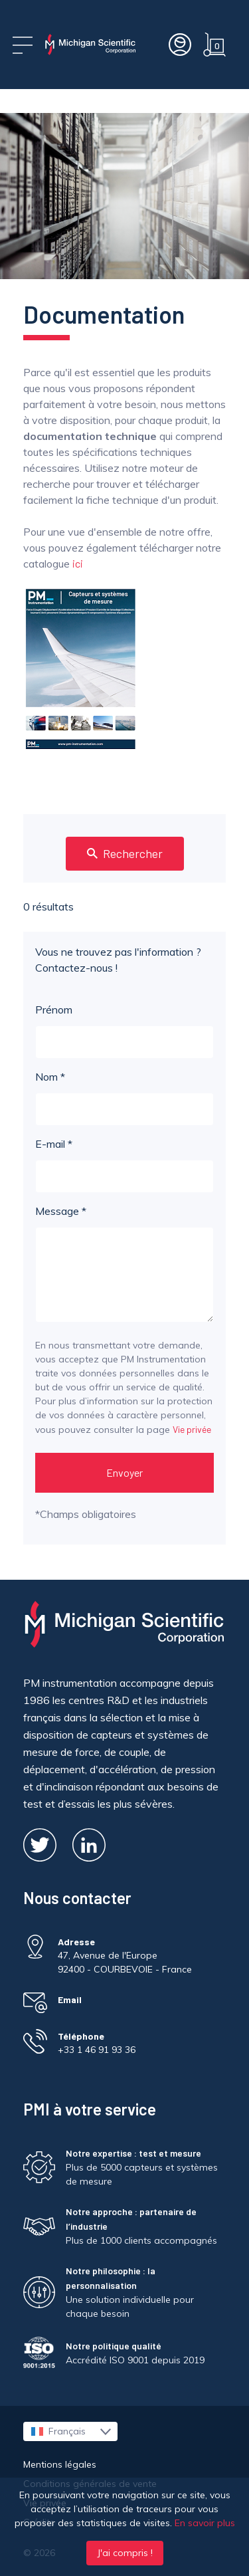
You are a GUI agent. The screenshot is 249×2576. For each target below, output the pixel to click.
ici (77, 563)
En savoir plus (205, 2523)
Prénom (124, 1031)
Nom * (124, 1098)
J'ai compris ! (125, 2553)
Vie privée (192, 1429)
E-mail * (124, 1165)
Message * (124, 1263)
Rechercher (125, 853)
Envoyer (124, 1472)
